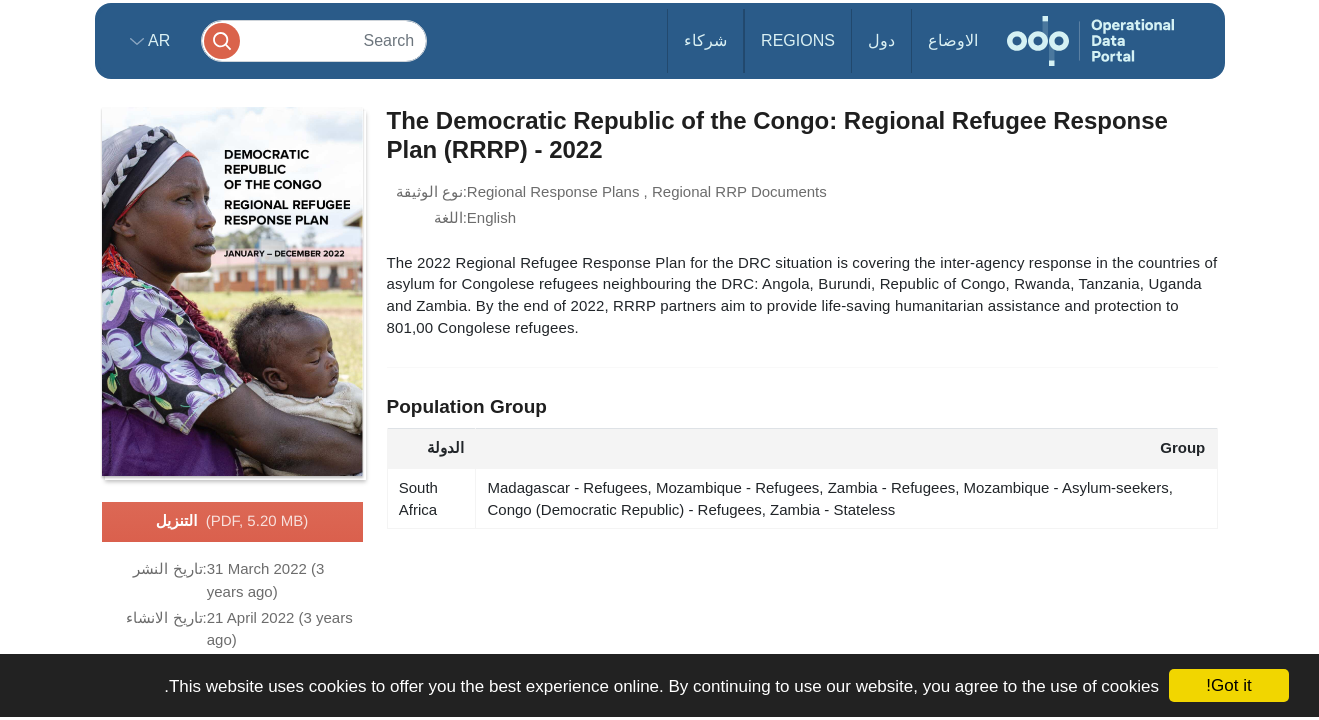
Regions (798, 40)
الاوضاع (953, 40)
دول (881, 40)
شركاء (705, 40)
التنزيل (232, 522)
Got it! (1228, 685)
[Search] (314, 40)
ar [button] (157, 40)
